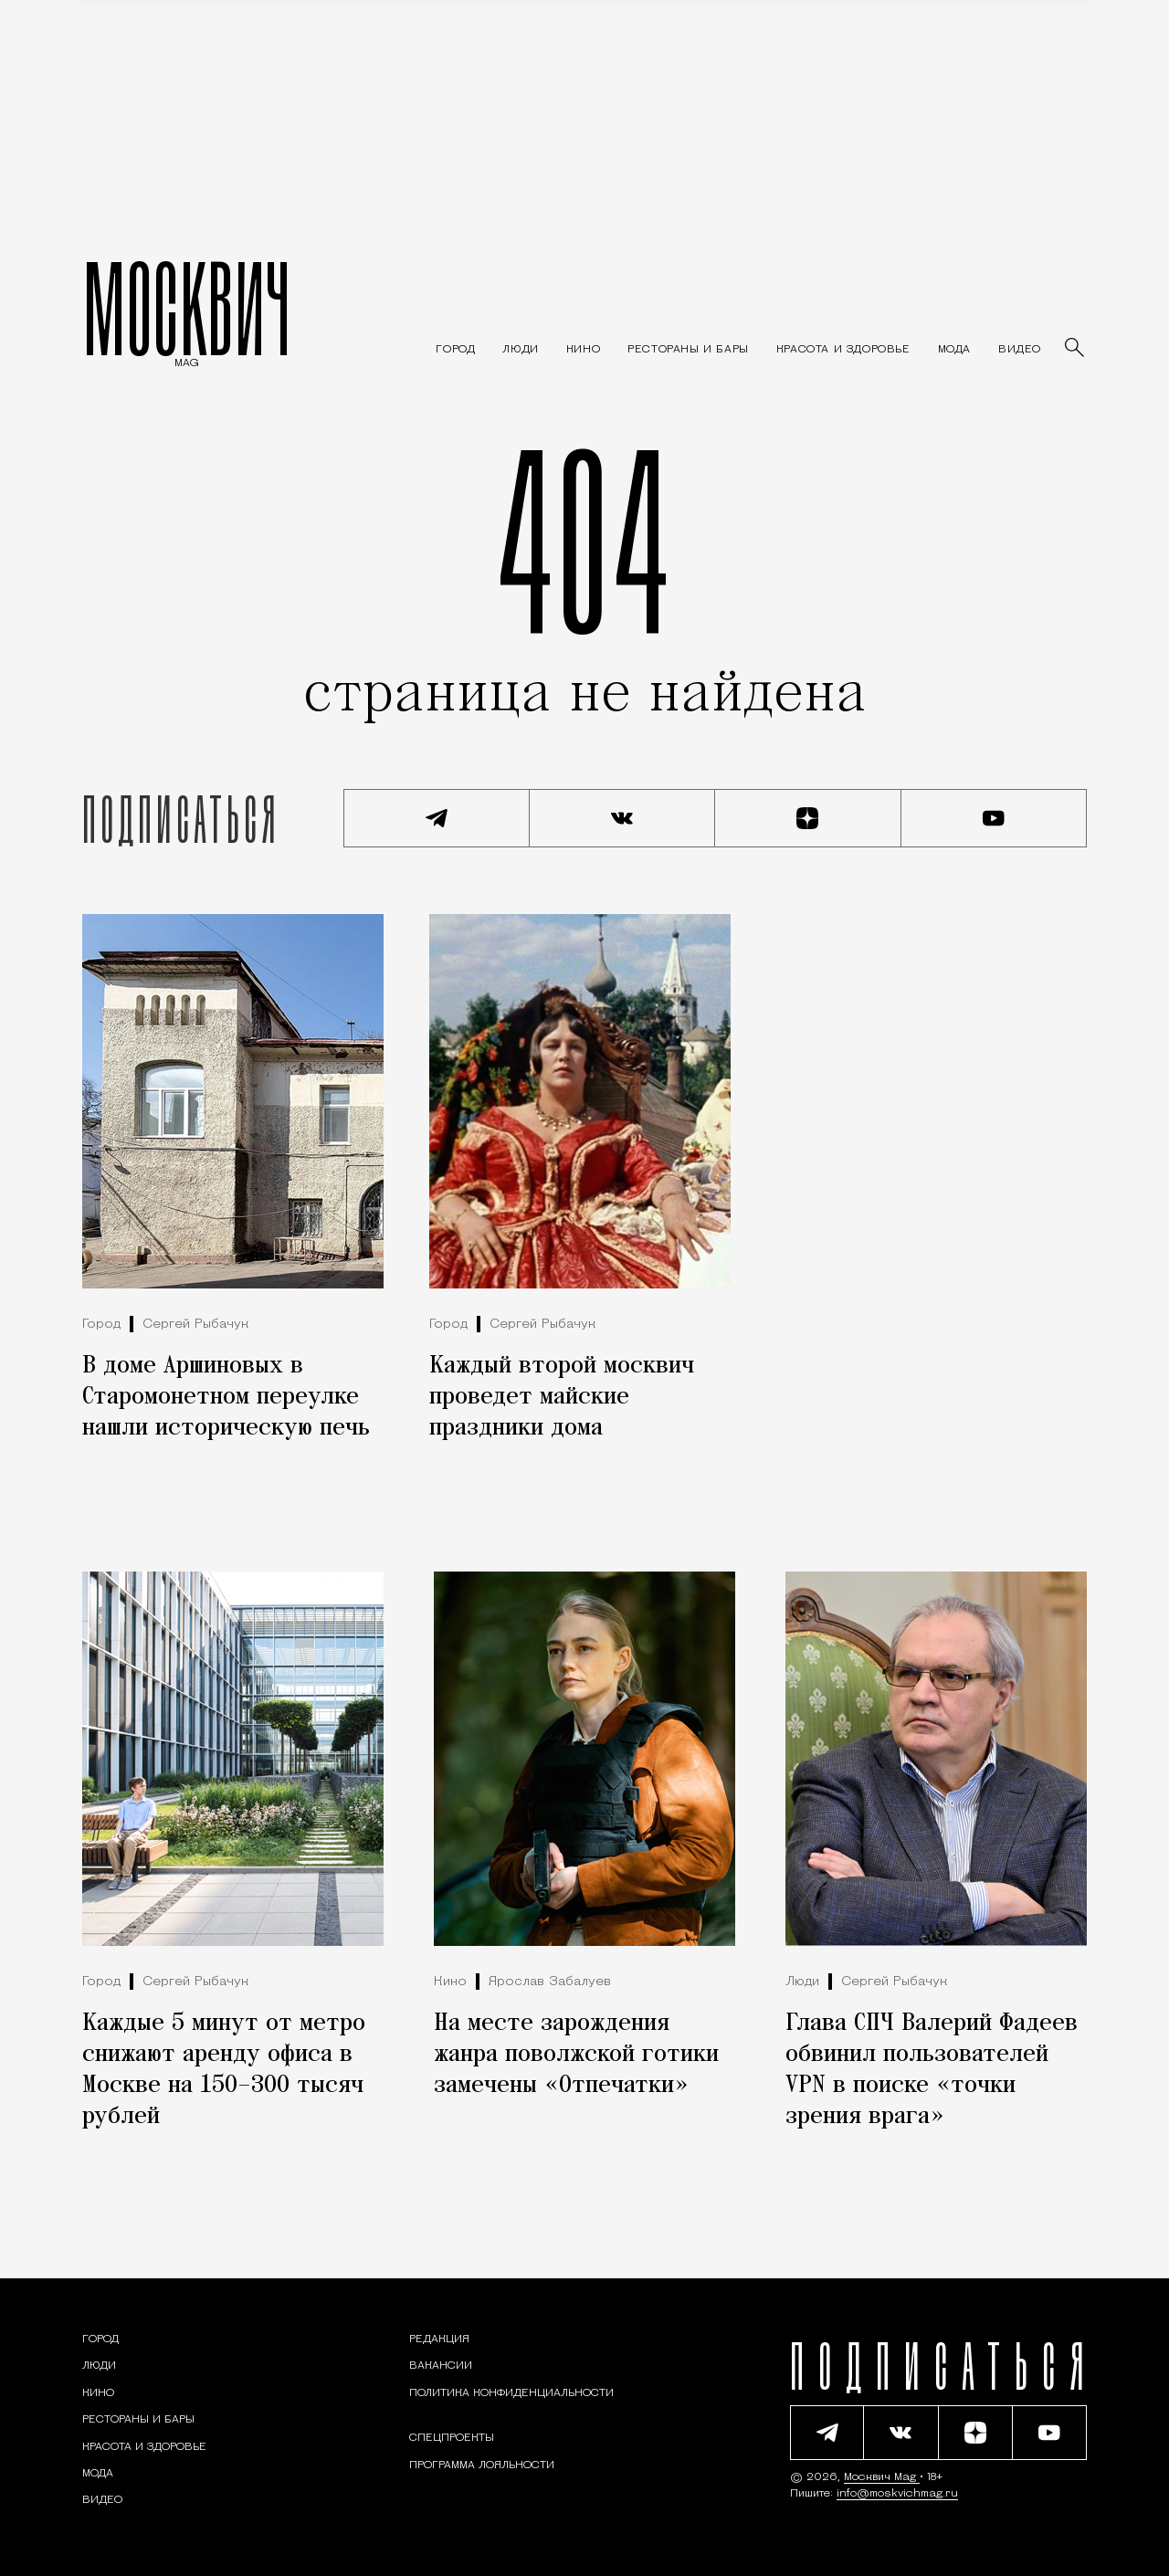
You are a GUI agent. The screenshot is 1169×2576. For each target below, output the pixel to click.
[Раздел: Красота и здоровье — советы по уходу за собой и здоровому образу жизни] (843, 349)
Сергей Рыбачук (195, 1324)
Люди (802, 1982)
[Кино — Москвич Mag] (583, 349)
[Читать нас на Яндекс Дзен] (808, 818)
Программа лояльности (481, 2465)
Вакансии (440, 2365)
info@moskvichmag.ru (897, 2493)
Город (101, 1324)
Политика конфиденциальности (511, 2393)
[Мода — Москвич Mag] (954, 349)
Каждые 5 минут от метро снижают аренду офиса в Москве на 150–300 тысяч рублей (223, 2070)
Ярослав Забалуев (550, 1982)
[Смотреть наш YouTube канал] (994, 818)
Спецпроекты (451, 2438)
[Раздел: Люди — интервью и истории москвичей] (520, 349)
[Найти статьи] (1076, 349)
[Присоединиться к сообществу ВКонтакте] (623, 818)
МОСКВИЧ (186, 308)
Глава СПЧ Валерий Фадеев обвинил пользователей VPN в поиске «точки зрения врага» (931, 2070)
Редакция (439, 2339)
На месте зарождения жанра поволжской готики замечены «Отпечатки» (576, 2054)
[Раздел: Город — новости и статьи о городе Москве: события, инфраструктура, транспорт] (455, 349)
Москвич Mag (882, 2477)
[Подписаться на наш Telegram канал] (436, 818)
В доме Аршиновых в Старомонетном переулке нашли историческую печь (226, 1397)
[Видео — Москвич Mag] (1019, 349)
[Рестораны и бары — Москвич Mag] (688, 349)
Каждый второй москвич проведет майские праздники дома (561, 1397)
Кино (450, 1982)
